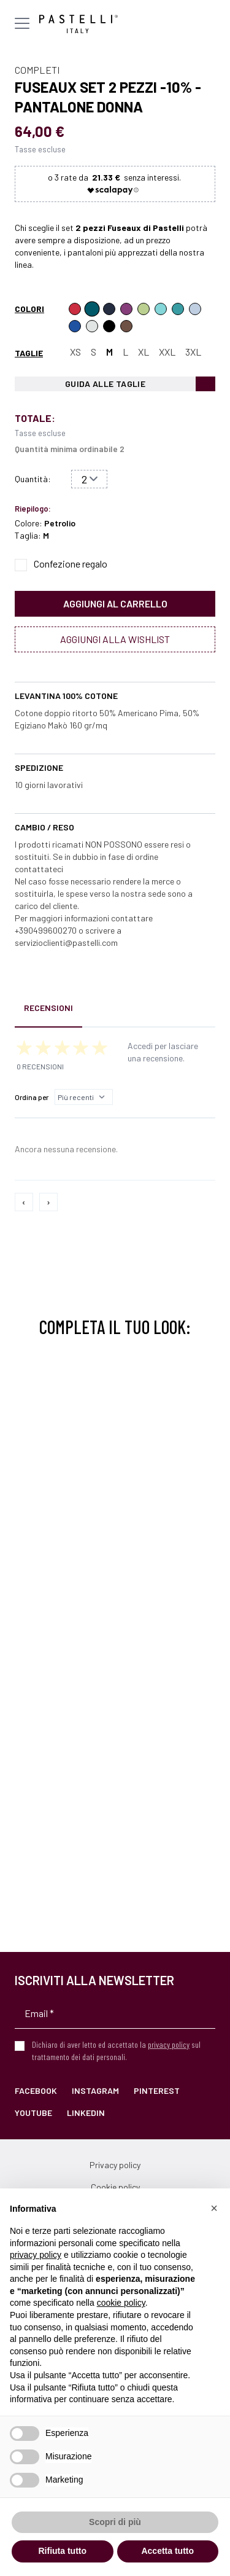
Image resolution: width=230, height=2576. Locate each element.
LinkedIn (86, 2112)
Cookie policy (115, 2187)
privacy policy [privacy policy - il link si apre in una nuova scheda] (35, 2255)
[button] (214, 2208)
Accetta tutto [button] (167, 2551)
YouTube (33, 2112)
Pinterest (157, 2090)
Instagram (95, 2090)
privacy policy (169, 2044)
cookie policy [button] (121, 2303)
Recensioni (48, 1007)
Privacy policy (115, 2165)
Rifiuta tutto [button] (62, 2551)
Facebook (36, 2090)
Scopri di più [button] (115, 2522)
